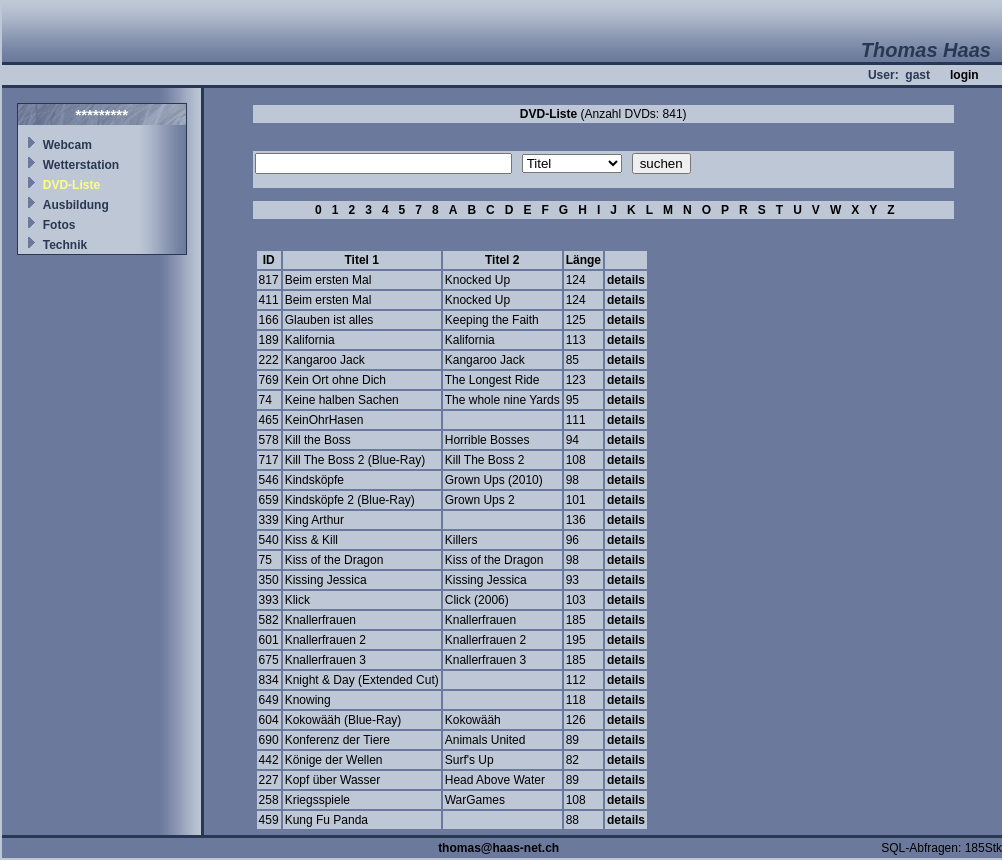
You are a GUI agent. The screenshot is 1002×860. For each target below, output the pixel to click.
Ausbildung (76, 205)
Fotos (59, 225)
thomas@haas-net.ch (498, 848)
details (626, 280)
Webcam (67, 145)
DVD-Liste (71, 185)
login (964, 75)
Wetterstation (81, 165)
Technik (65, 245)
